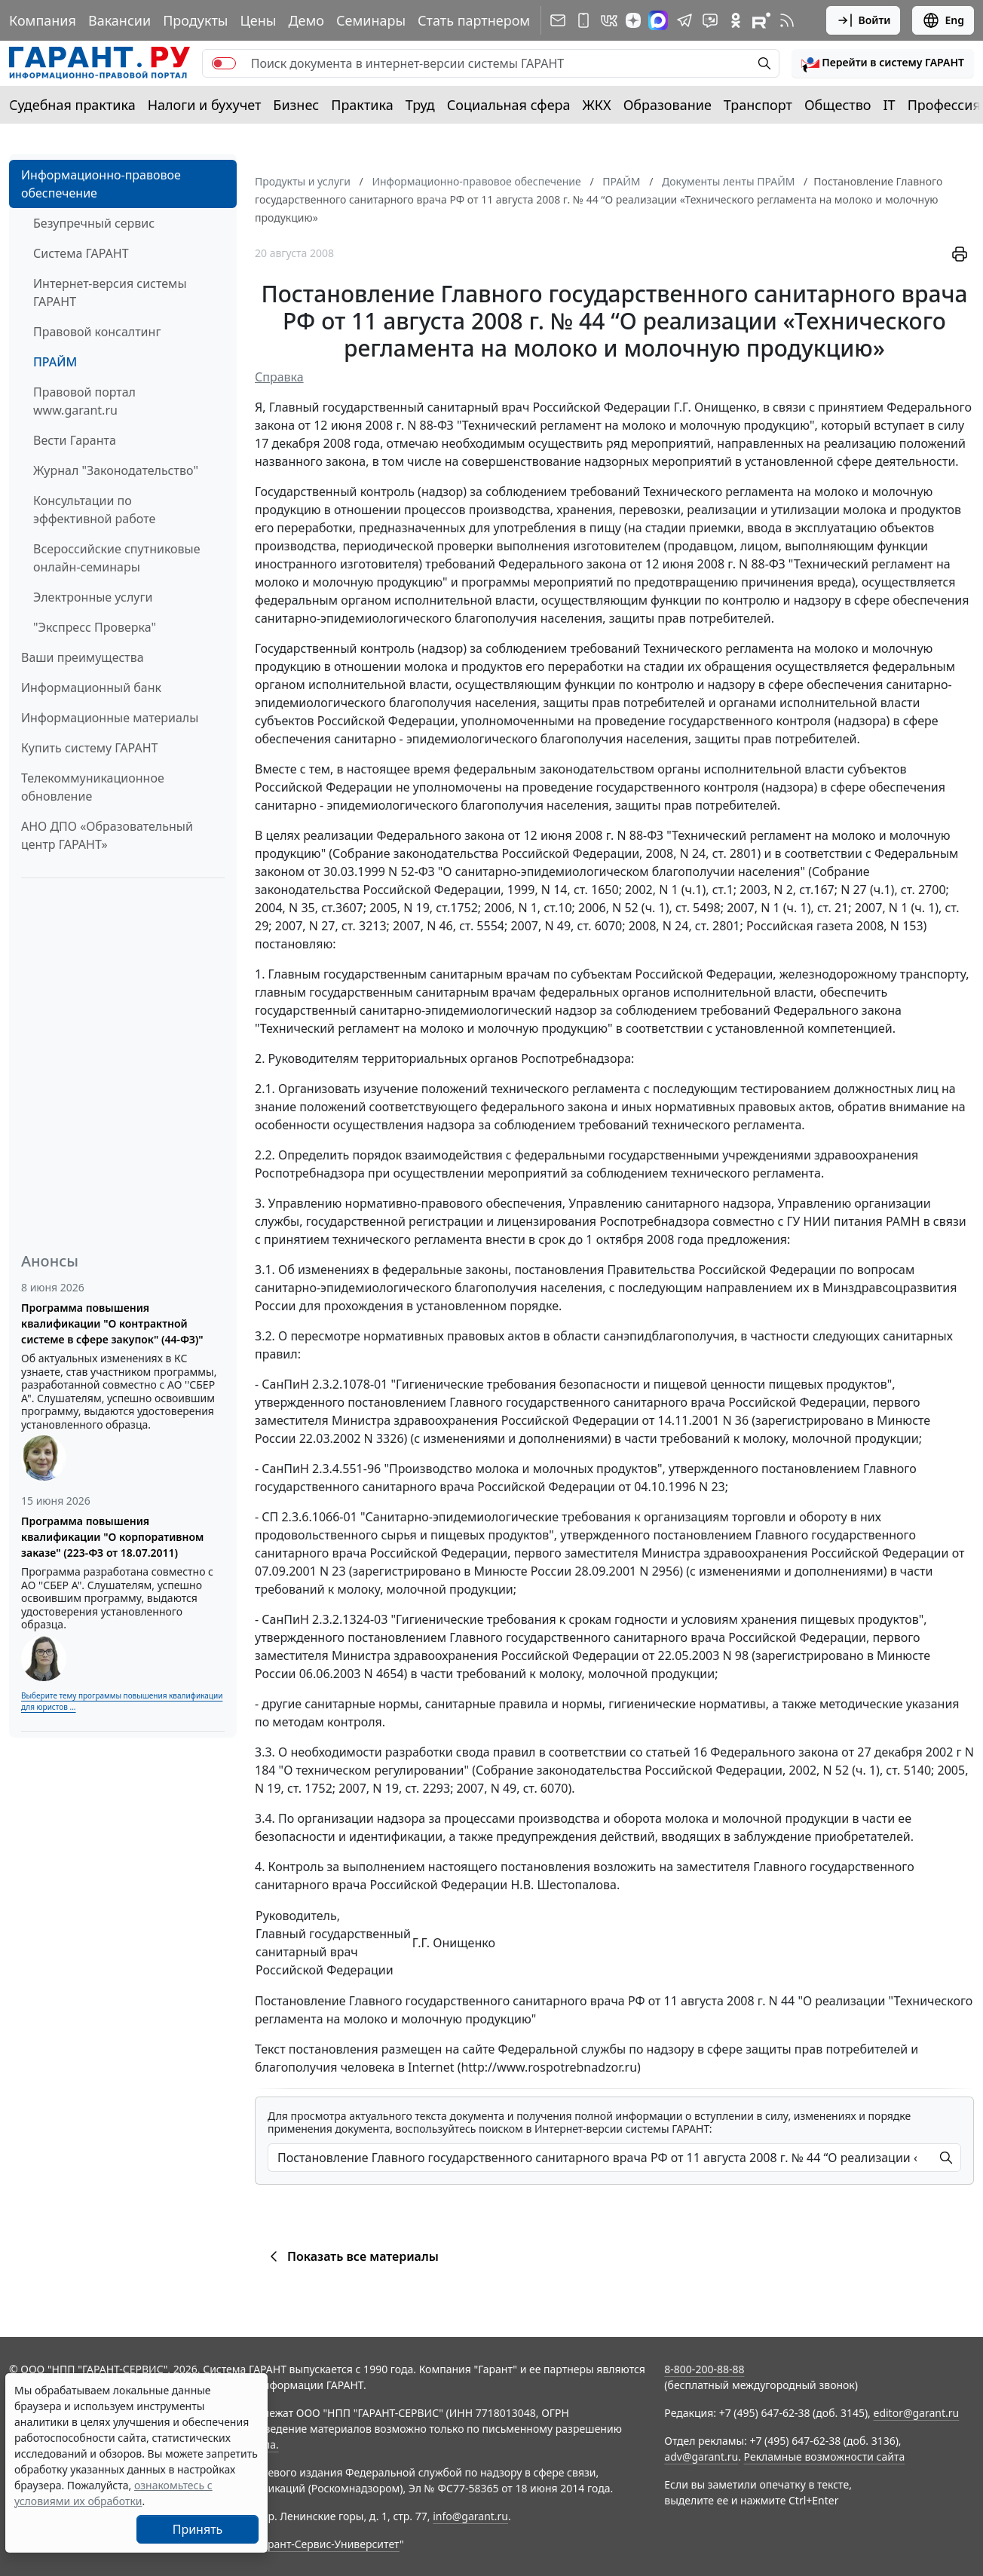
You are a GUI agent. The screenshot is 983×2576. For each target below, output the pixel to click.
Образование (667, 105)
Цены (258, 20)
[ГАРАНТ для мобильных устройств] (583, 20)
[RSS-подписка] (787, 20)
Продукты (195, 20)
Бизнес (296, 105)
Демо (306, 20)
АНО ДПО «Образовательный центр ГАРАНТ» (107, 835)
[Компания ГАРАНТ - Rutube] (761, 20)
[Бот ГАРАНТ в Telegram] (710, 20)
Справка (279, 377)
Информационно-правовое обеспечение (101, 184)
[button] (883, 63)
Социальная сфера (509, 105)
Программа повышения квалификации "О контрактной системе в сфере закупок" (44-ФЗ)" (112, 1323)
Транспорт (758, 105)
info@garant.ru (470, 2516)
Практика (362, 105)
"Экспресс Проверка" (94, 627)
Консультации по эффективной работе (94, 509)
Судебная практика (72, 105)
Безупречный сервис (94, 223)
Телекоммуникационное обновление (92, 787)
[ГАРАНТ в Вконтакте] (609, 20)
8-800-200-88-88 (704, 2369)
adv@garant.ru (701, 2456)
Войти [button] (863, 20)
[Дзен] (633, 20)
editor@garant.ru (917, 2413)
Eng (943, 20)
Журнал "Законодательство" (115, 470)
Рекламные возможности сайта (824, 2456)
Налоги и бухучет (205, 105)
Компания (42, 20)
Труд (420, 105)
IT (889, 105)
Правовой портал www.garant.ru (84, 401)
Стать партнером (474, 20)
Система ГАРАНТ (81, 253)
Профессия (944, 105)
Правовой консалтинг (97, 331)
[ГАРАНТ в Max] (658, 20)
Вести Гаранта (74, 440)
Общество (837, 105)
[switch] (224, 63)
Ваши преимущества (82, 657)
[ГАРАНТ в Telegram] (684, 20)
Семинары (371, 20)
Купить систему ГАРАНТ (89, 748)
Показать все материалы (352, 2256)
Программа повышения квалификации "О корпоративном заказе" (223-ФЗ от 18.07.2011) (112, 1537)
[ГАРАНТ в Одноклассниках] (736, 20)
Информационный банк (91, 687)
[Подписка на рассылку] (558, 20)
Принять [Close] (198, 2529)
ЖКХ (597, 105)
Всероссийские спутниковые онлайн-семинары (117, 558)
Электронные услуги (92, 597)
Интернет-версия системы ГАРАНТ (110, 292)
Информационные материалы (109, 717)
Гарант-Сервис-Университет (328, 2544)
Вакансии (119, 20)
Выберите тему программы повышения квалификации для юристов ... (121, 1701)
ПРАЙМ (55, 362)
